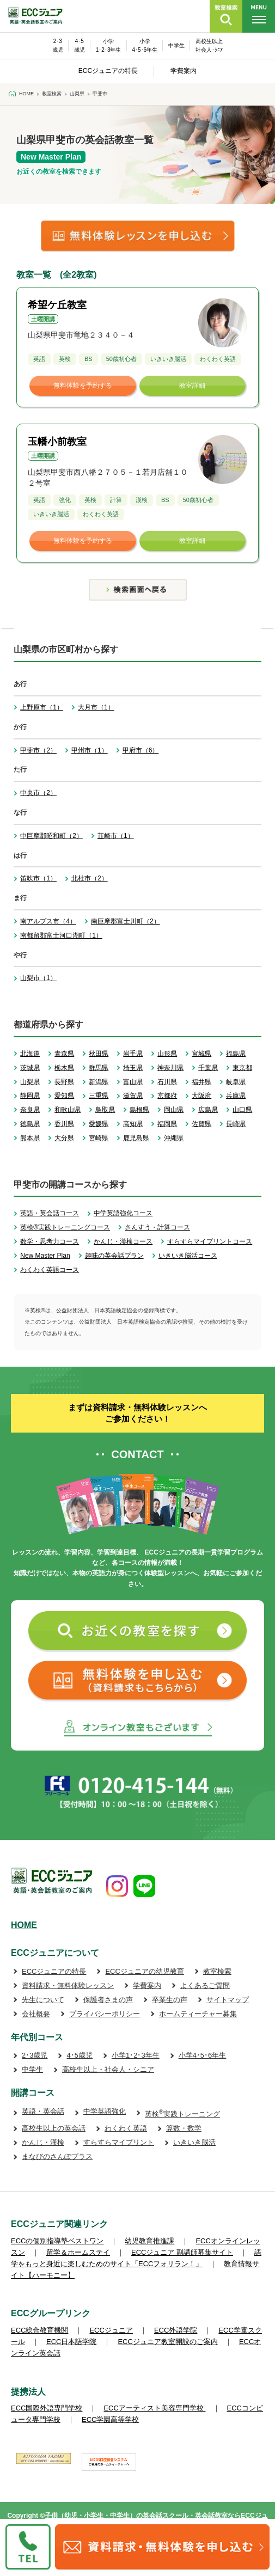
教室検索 (217, 1971)
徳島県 (30, 1124)
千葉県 (208, 1068)
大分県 (64, 1138)
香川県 (64, 1124)
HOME (24, 1925)
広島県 (208, 1109)
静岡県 (30, 1095)
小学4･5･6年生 (203, 2055)
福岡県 (167, 1124)
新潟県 (98, 1082)
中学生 (176, 45)
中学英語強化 (104, 2111)
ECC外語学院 (175, 2330)
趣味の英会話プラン (114, 1255)
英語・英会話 (43, 2111)
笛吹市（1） (38, 878)
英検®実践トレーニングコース (65, 1227)
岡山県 (174, 1109)
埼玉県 (133, 1068)
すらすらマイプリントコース (209, 1241)
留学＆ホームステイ (78, 2252)
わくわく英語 (126, 2128)
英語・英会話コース (49, 1213)
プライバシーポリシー (104, 2014)
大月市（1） (96, 707)
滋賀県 (133, 1095)
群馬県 (98, 1068)
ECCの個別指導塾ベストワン (57, 2241)
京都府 (167, 1095)
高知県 (133, 1124)
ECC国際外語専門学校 (46, 2408)
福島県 (236, 1053)
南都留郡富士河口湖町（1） (61, 935)
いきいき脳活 (194, 2142)
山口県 (242, 1109)
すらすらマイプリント (118, 2142)
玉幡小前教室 (57, 441)
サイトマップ (227, 2000)
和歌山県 (67, 1109)
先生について (43, 2000)
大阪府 (201, 1095)
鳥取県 (105, 1109)
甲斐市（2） (38, 750)
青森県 (64, 1053)
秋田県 (98, 1053)
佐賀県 (201, 1124)
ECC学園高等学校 (110, 2419)
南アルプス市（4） (48, 921)
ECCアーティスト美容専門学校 (154, 2408)
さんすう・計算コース (157, 1227)
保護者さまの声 (108, 2000)
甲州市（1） (89, 750)
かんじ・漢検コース (123, 1241)
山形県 (167, 1053)
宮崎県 (98, 1138)
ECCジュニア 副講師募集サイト (182, 2252)
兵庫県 (236, 1095)
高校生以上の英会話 (53, 2128)
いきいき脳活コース (187, 1255)
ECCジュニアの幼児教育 (144, 1971)
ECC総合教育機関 (39, 2330)
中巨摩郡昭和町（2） (51, 836)
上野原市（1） (41, 707)
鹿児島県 (136, 1138)
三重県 (98, 1095)
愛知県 (64, 1095)
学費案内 (183, 71)
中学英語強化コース (123, 1213)
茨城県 (30, 1068)
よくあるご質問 (205, 1985)
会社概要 (36, 2014)
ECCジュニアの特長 (108, 71)
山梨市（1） (38, 978)
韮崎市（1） (115, 836)
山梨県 (30, 1082)
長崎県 (236, 1124)
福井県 (201, 1082)
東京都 (242, 1068)
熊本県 (30, 1138)
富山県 (133, 1082)
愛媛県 (98, 1124)
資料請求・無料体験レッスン (68, 1985)
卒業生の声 (169, 2000)
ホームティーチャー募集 (198, 2014)
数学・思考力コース (49, 1241)
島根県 (139, 1109)
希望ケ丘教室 (57, 304)
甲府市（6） (141, 750)
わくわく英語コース (49, 1270)
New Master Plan (45, 1255)
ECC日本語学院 (71, 2342)
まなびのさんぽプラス (57, 2156)
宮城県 (201, 1053)
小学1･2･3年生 (136, 2055)
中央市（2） (38, 793)
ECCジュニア (110, 2330)
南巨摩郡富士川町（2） (125, 921)
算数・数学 (183, 2128)
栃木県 (64, 1068)
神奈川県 (170, 1068)
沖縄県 (174, 1138)
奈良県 (30, 1109)
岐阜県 (236, 1082)
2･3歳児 (34, 2055)
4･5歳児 (79, 2055)
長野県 (64, 1082)
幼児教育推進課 (149, 2241)
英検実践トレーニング (182, 2114)
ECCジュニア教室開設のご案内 (167, 2342)
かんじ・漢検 (43, 2142)
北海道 (30, 1053)
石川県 (167, 1082)
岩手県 (133, 1053)
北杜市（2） (89, 878)
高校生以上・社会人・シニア (108, 2069)
